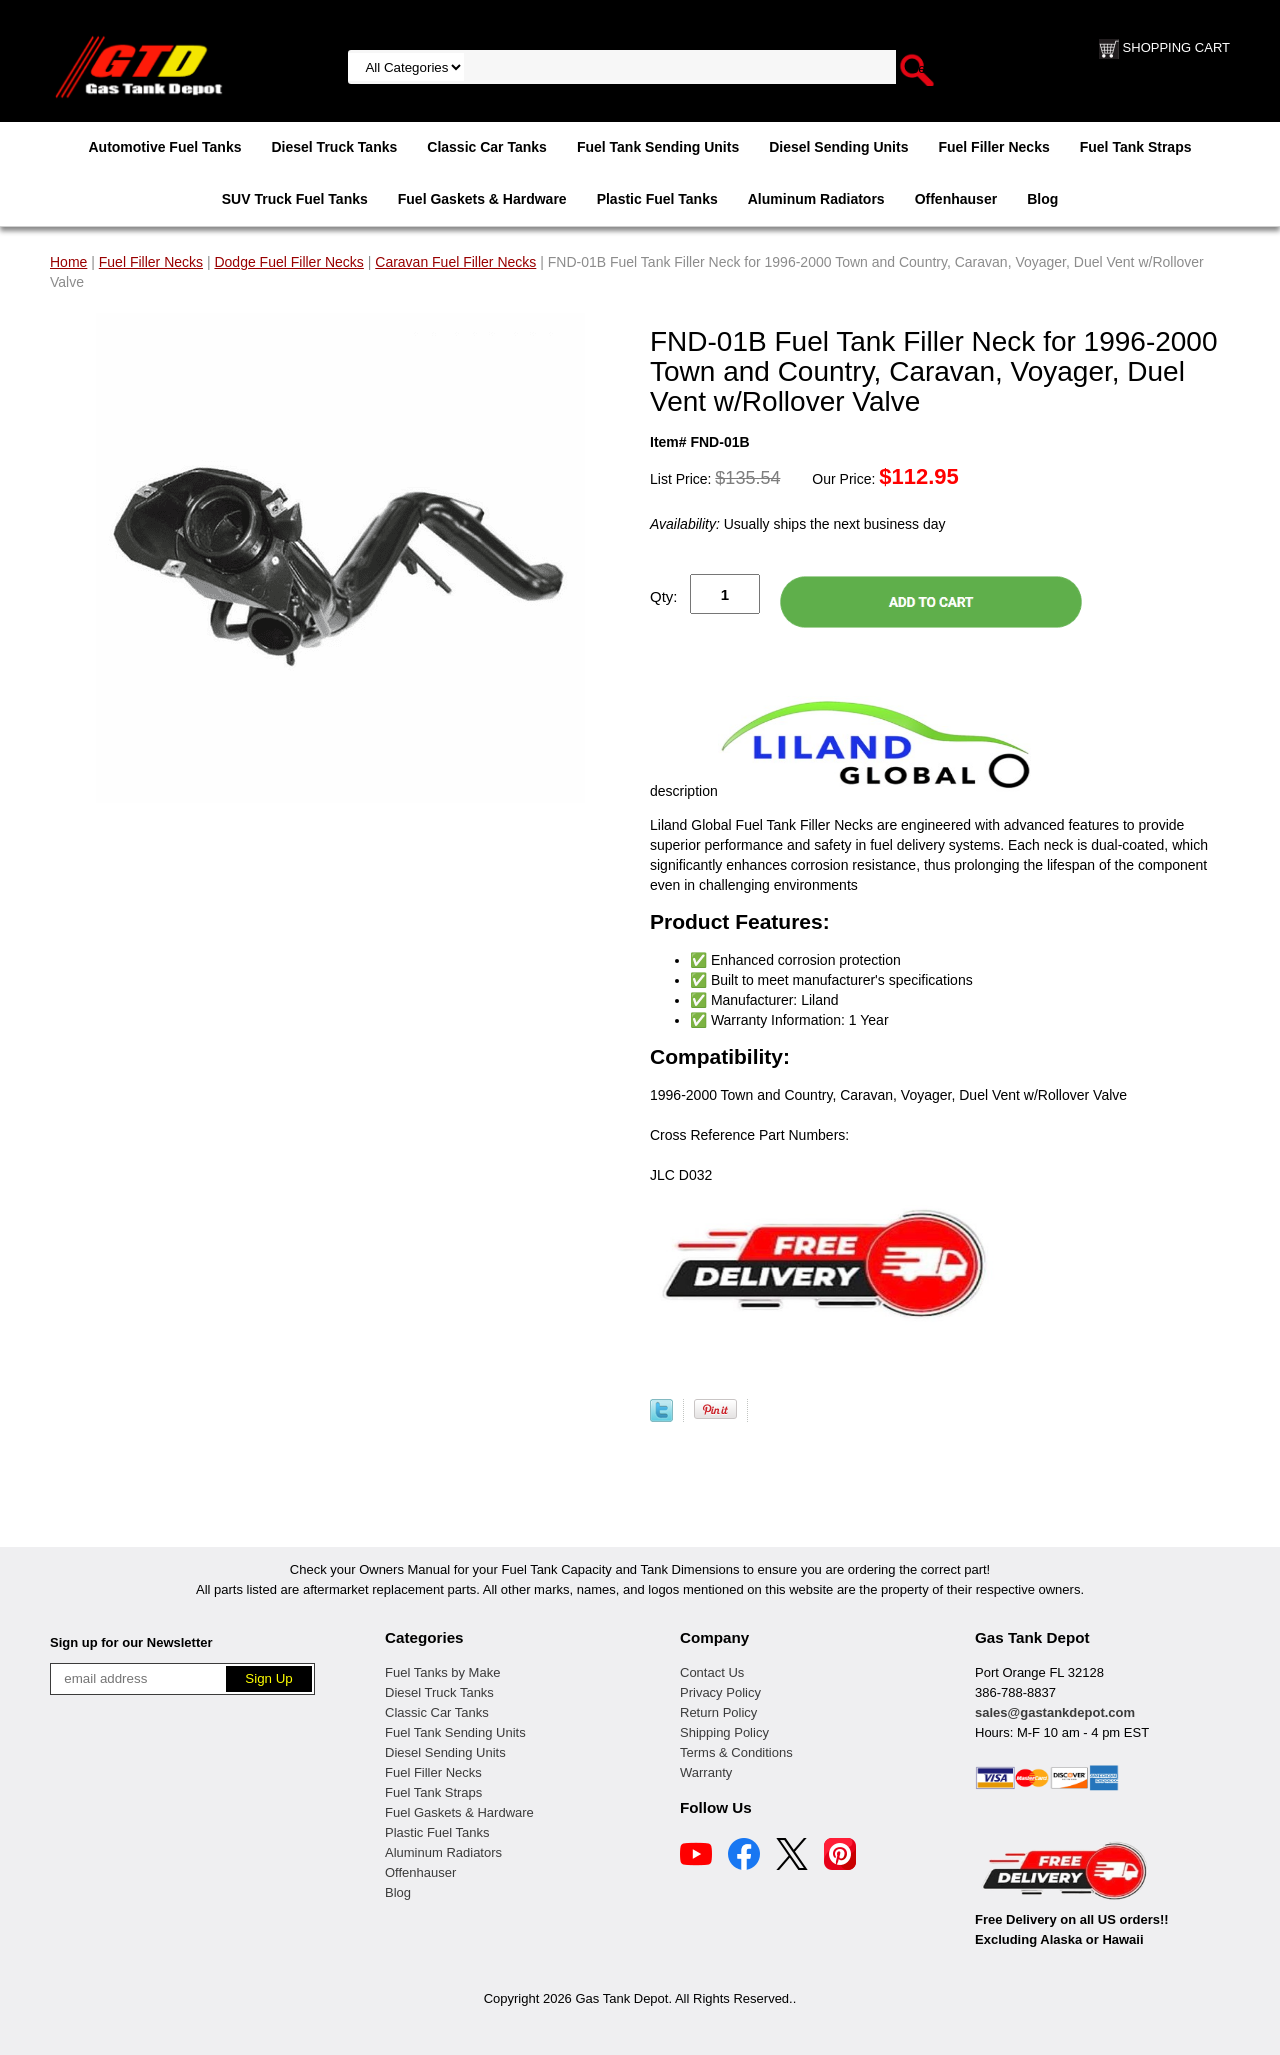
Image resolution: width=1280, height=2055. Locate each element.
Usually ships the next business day (797, 524)
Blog (1042, 199)
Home (68, 262)
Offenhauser (956, 199)
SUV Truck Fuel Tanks (295, 199)
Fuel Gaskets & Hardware (482, 199)
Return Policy (718, 1712)
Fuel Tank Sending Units (658, 147)
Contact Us (712, 1672)
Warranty (706, 1772)
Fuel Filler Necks (993, 147)
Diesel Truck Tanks (334, 147)
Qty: (664, 596)
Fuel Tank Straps (1136, 147)
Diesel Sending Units (838, 147)
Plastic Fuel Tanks (657, 199)
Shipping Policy (724, 1732)
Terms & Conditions (736, 1752)
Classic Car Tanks (487, 147)
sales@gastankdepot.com (1055, 1712)
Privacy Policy (720, 1692)
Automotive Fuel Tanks (164, 147)
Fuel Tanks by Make (442, 1672)
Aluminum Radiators (816, 199)
